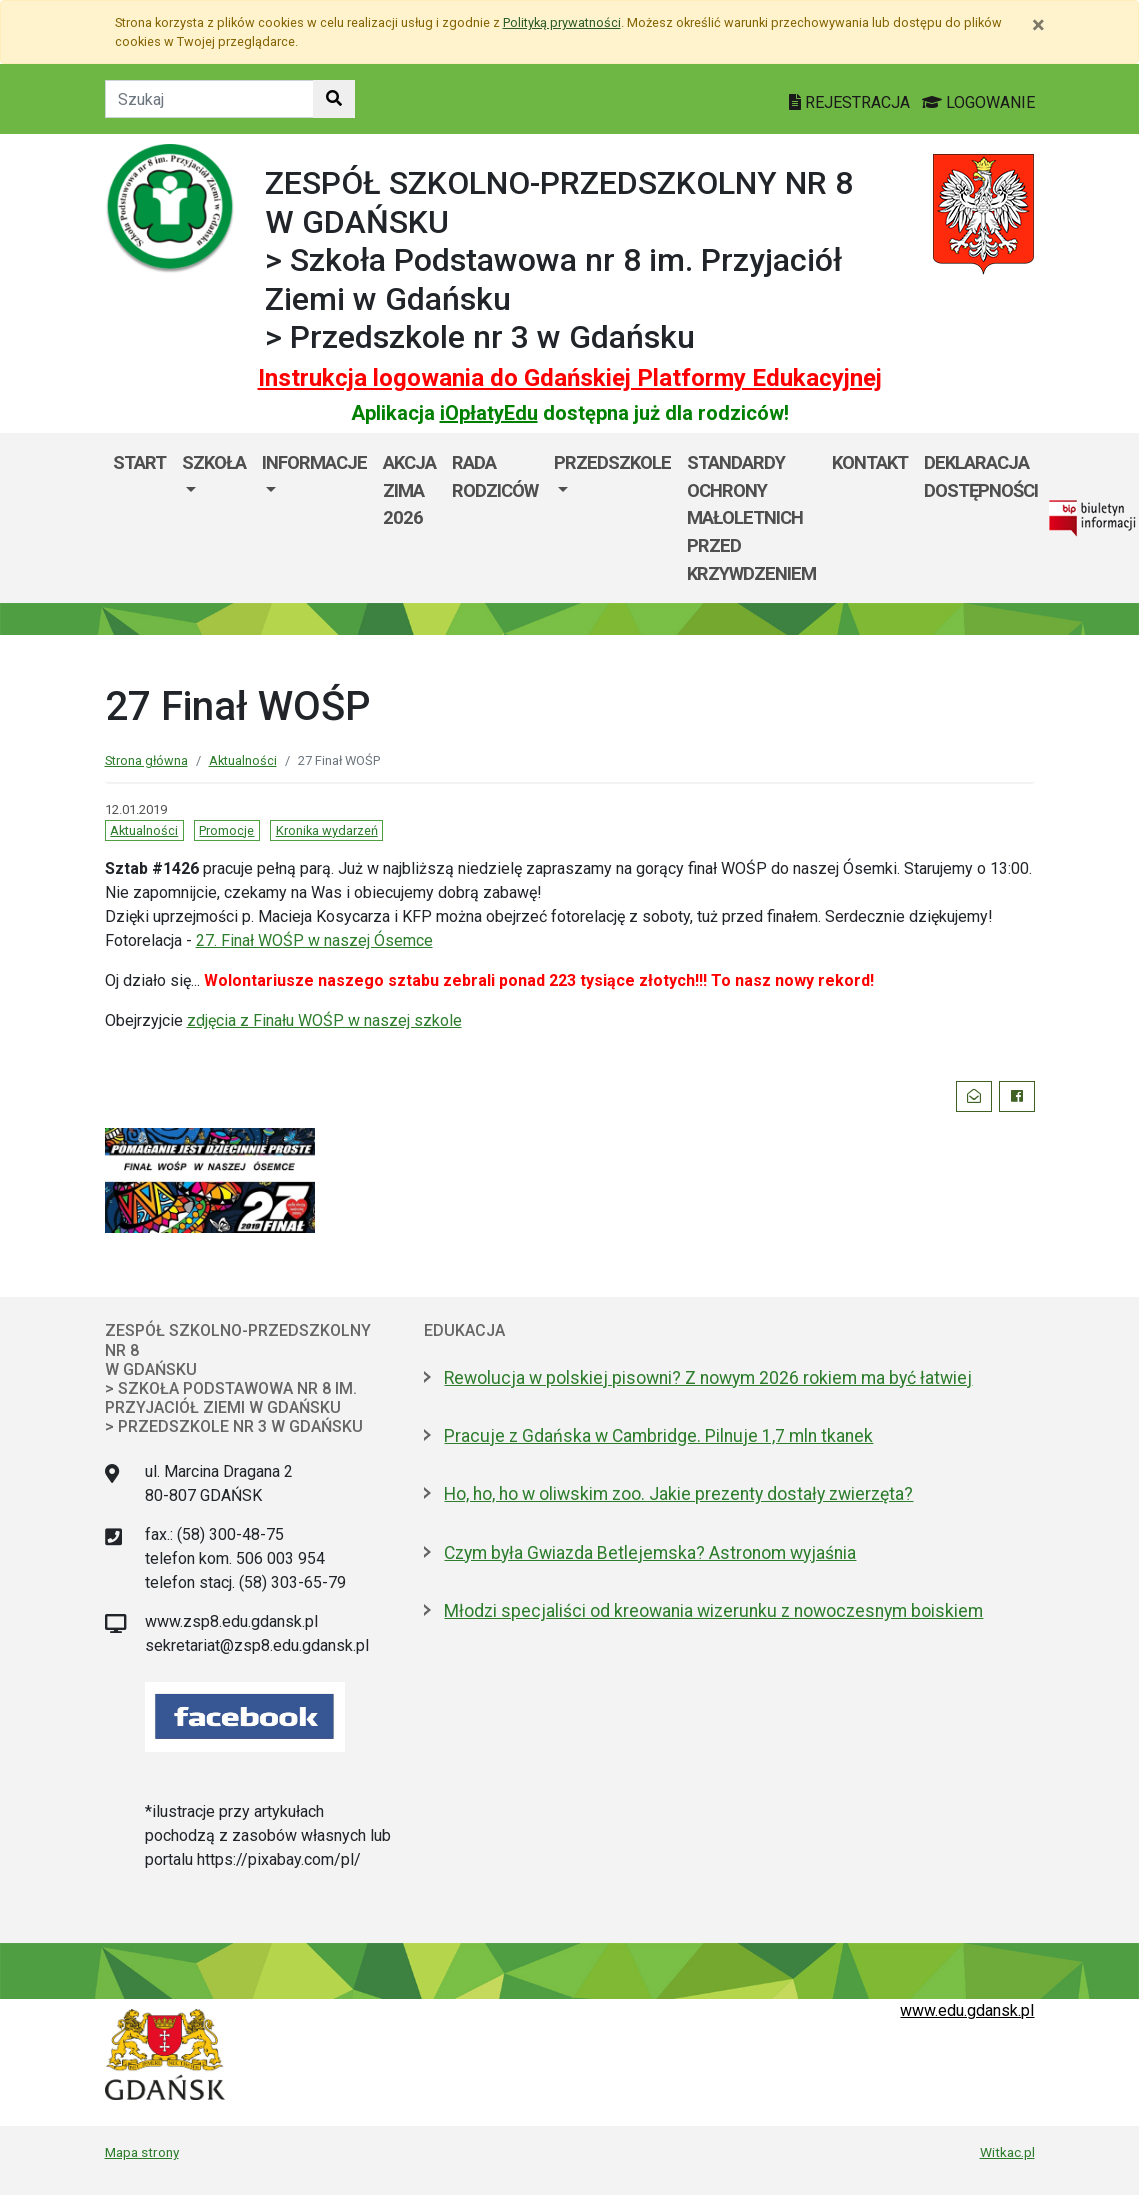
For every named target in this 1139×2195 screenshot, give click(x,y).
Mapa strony (142, 2152)
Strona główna (146, 760)
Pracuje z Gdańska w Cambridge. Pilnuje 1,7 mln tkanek (658, 1436)
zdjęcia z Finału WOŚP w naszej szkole (324, 1020)
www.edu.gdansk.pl (967, 2010)
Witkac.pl (1007, 2152)
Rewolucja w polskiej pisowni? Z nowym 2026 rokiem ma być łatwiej (708, 1378)
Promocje (226, 830)
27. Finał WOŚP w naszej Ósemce (314, 940)
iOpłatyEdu (489, 413)
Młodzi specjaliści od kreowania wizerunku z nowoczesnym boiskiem (713, 1611)
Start (139, 462)
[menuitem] (214, 518)
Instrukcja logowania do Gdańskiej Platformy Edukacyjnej (570, 378)
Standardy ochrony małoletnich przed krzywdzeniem (751, 517)
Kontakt (870, 462)
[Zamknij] (1038, 25)
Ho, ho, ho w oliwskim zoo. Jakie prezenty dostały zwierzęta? (678, 1494)
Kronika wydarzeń (327, 830)
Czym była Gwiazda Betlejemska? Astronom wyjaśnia (650, 1553)
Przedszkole (612, 462)
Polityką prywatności (562, 22)
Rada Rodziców (495, 476)
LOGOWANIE (978, 102)
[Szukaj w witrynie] (334, 99)
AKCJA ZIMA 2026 (409, 490)
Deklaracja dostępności (981, 476)
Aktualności (243, 760)
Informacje (314, 462)
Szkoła (214, 462)
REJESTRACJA (851, 102)
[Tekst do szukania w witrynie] (209, 99)
